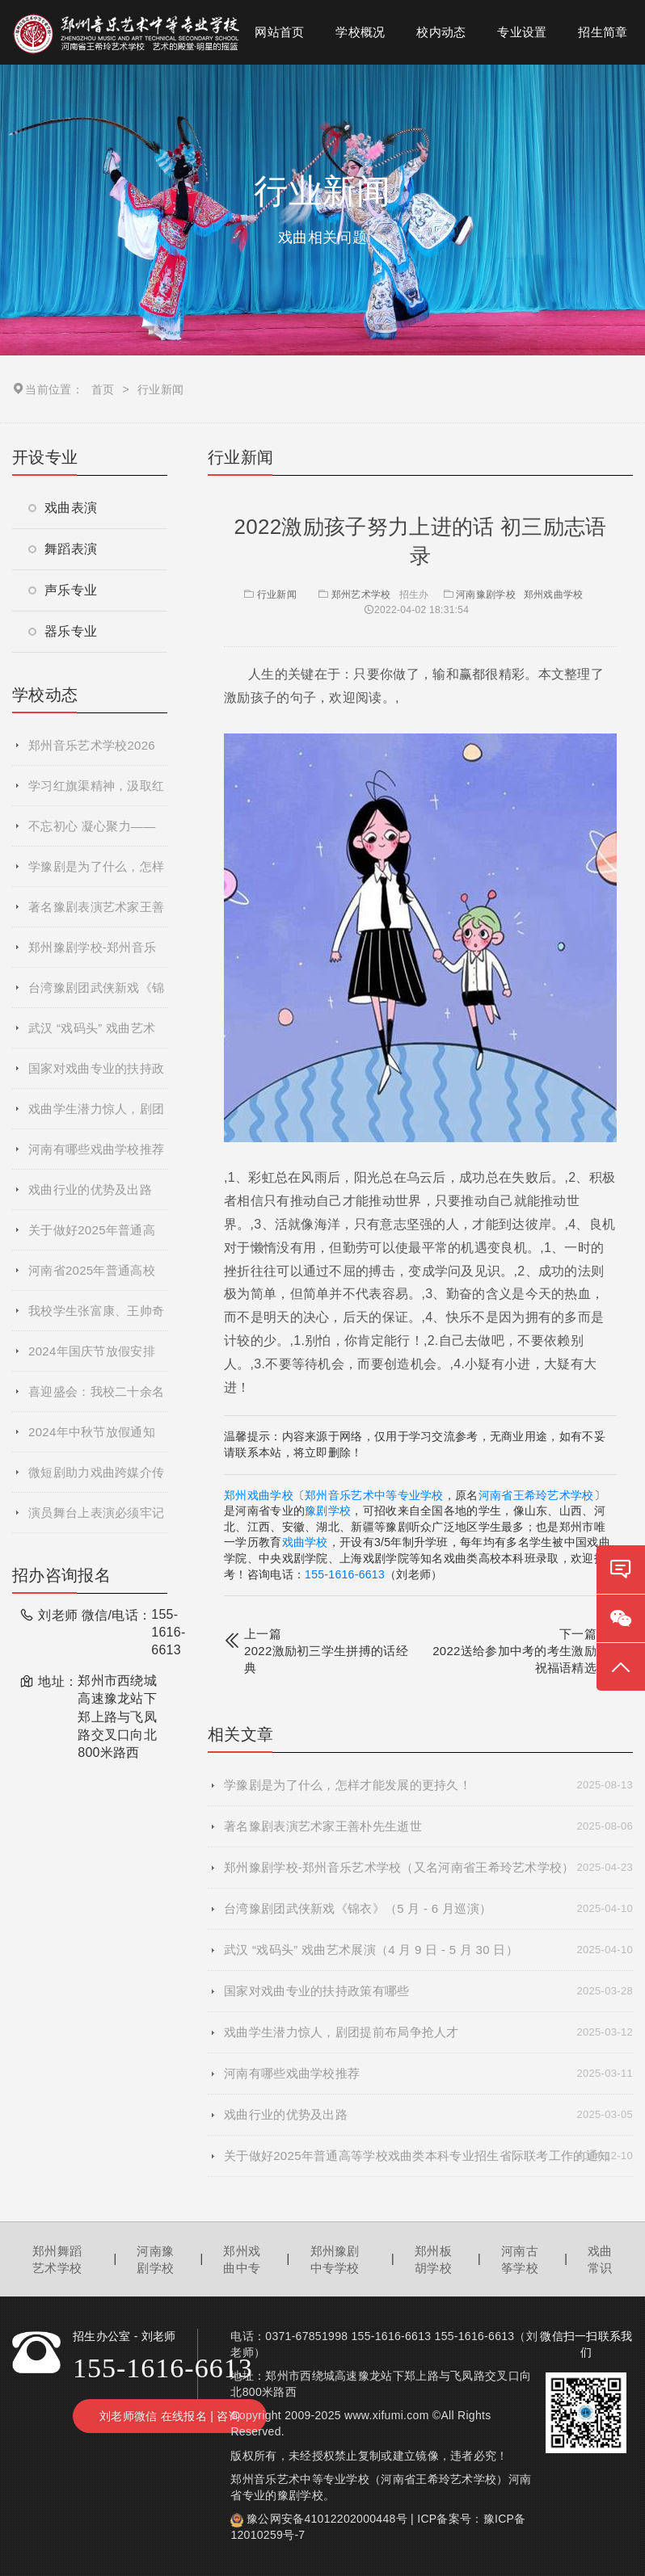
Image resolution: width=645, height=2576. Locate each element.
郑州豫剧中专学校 (335, 2259)
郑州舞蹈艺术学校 (57, 2259)
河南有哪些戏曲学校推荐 (96, 1149)
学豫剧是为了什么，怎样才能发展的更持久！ (96, 873)
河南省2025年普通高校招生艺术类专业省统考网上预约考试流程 (96, 1277)
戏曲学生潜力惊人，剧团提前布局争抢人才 (96, 1115)
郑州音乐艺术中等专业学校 (374, 1495)
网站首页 (279, 32)
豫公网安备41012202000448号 (327, 2518)
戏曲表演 (62, 508)
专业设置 (521, 32)
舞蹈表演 (62, 549)
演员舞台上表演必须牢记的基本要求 (96, 1519)
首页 (103, 389)
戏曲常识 (600, 2259)
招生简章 (602, 32)
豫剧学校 (328, 1510)
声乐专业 (62, 590)
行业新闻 (269, 594)
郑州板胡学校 (433, 2259)
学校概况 (360, 32)
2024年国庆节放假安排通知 (91, 1358)
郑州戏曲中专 (241, 2259)
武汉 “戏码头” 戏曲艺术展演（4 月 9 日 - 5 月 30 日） (97, 1034)
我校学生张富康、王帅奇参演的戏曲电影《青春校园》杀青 (96, 1317)
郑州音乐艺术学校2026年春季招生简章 (91, 752)
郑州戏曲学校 (554, 594)
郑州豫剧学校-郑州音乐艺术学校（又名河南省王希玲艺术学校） (96, 954)
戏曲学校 (305, 1542)
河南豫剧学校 (486, 594)
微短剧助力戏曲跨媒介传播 (96, 1479)
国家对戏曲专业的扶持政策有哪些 (96, 1075)
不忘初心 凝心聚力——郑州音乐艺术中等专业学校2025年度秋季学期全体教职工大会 (96, 833)
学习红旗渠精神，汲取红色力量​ (96, 792)
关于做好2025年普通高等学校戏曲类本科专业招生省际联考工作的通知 (96, 1236)
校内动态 (441, 32)
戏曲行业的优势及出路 (90, 1189)
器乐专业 (62, 631)
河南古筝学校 (519, 2259)
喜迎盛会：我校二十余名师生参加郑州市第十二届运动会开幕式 (96, 1398)
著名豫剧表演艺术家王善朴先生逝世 (96, 913)
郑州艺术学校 (361, 594)
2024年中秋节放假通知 (91, 1432)
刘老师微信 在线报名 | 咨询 (169, 2416)
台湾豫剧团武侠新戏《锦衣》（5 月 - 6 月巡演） (96, 994)
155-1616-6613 (345, 1574)
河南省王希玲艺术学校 (536, 1495)
